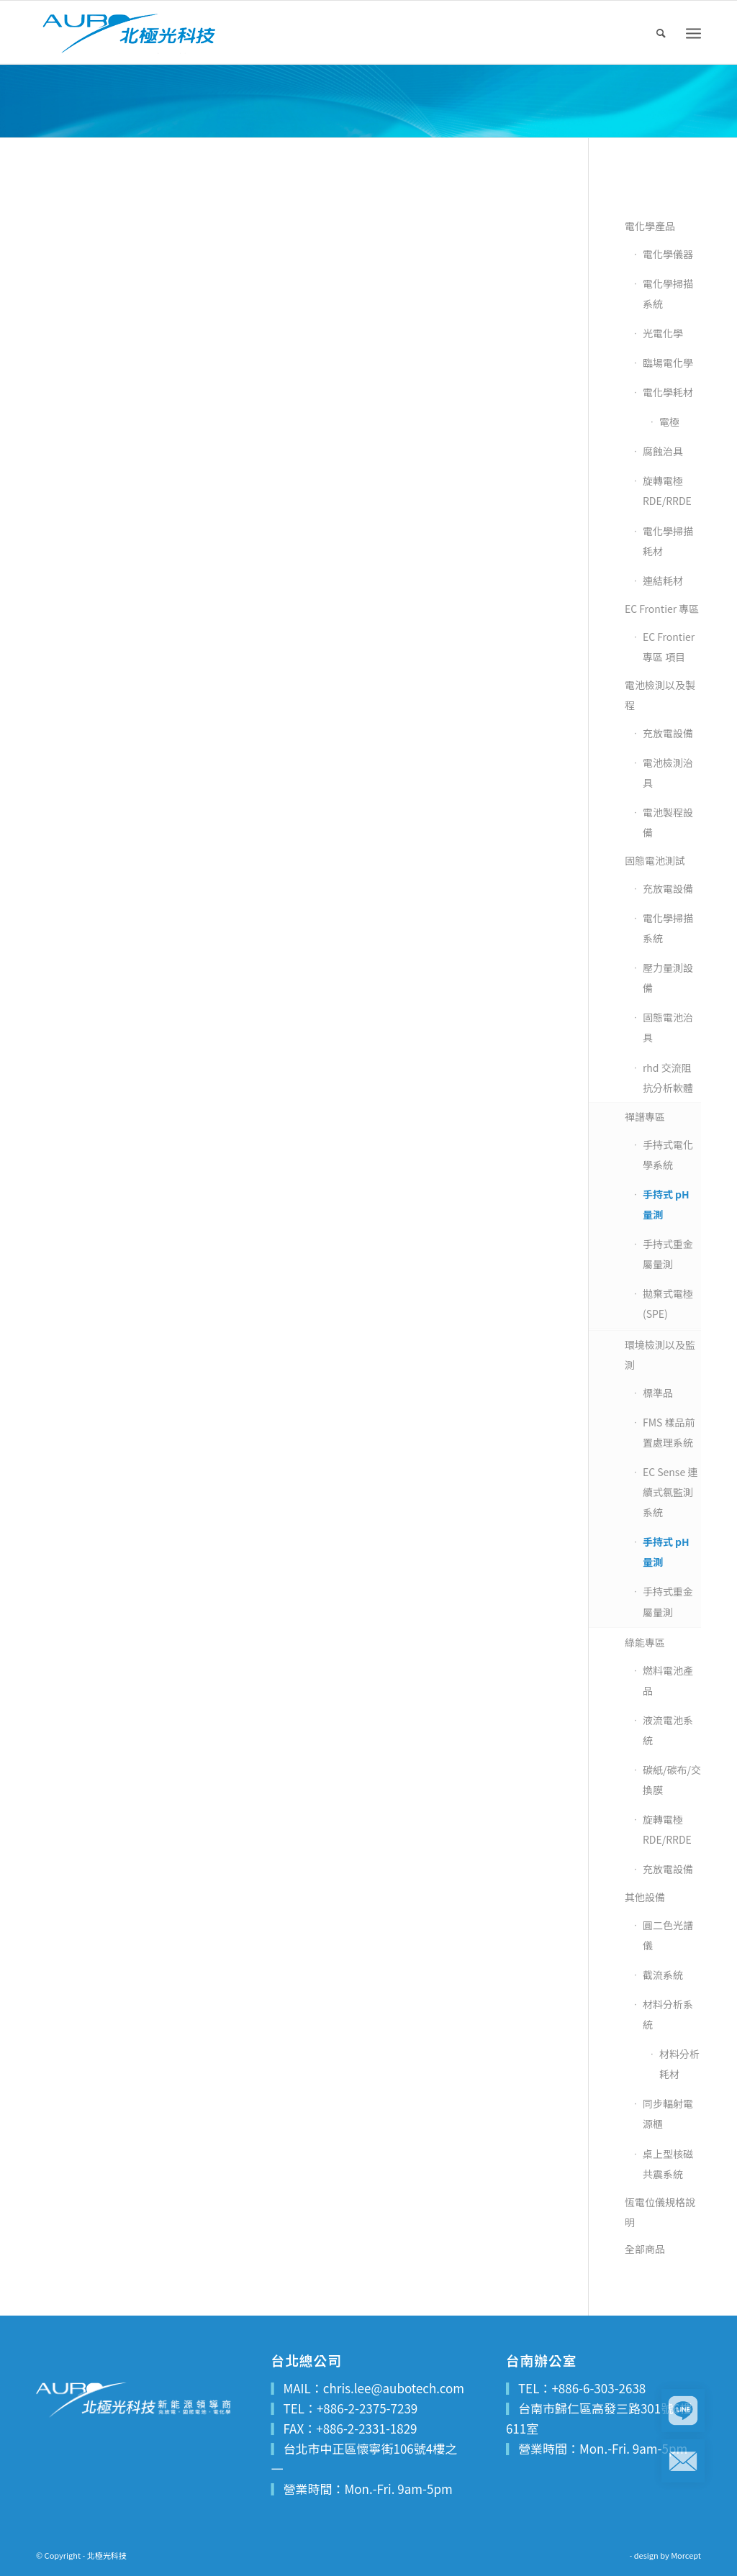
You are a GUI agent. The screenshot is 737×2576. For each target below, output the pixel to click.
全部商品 (645, 2249)
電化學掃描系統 (668, 293)
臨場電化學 (668, 362)
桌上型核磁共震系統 (668, 2164)
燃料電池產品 (668, 1680)
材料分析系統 (668, 2014)
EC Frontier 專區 (662, 608)
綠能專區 (645, 1642)
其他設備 (645, 1897)
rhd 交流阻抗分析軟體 (668, 1077)
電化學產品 (650, 226)
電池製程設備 (668, 822)
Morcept (686, 2555)
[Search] (661, 32)
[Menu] (693, 33)
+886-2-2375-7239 (367, 2408)
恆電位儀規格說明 (660, 2212)
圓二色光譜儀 (668, 1935)
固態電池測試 (655, 860)
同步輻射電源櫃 (668, 2113)
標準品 (658, 1392)
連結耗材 (663, 580)
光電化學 (663, 333)
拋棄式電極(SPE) (668, 1303)
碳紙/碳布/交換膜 (672, 1779)
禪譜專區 (645, 1116)
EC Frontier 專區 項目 (669, 646)
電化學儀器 (668, 254)
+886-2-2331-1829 (366, 2428)
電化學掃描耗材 (668, 541)
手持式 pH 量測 (666, 1204)
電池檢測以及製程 (660, 695)
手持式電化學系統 (668, 1154)
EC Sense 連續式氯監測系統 (670, 1492)
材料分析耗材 (679, 2064)
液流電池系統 (668, 1730)
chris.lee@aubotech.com (393, 2388)
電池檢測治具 (668, 772)
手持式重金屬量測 (668, 1254)
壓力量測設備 (668, 977)
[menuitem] (661, 32)
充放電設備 (668, 733)
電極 (669, 421)
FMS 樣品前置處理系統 (669, 1432)
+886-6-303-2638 (598, 2388)
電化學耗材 (668, 392)
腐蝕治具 (663, 451)
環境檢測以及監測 (660, 1354)
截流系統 (663, 1974)
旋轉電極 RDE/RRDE (667, 490)
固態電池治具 (668, 1027)
